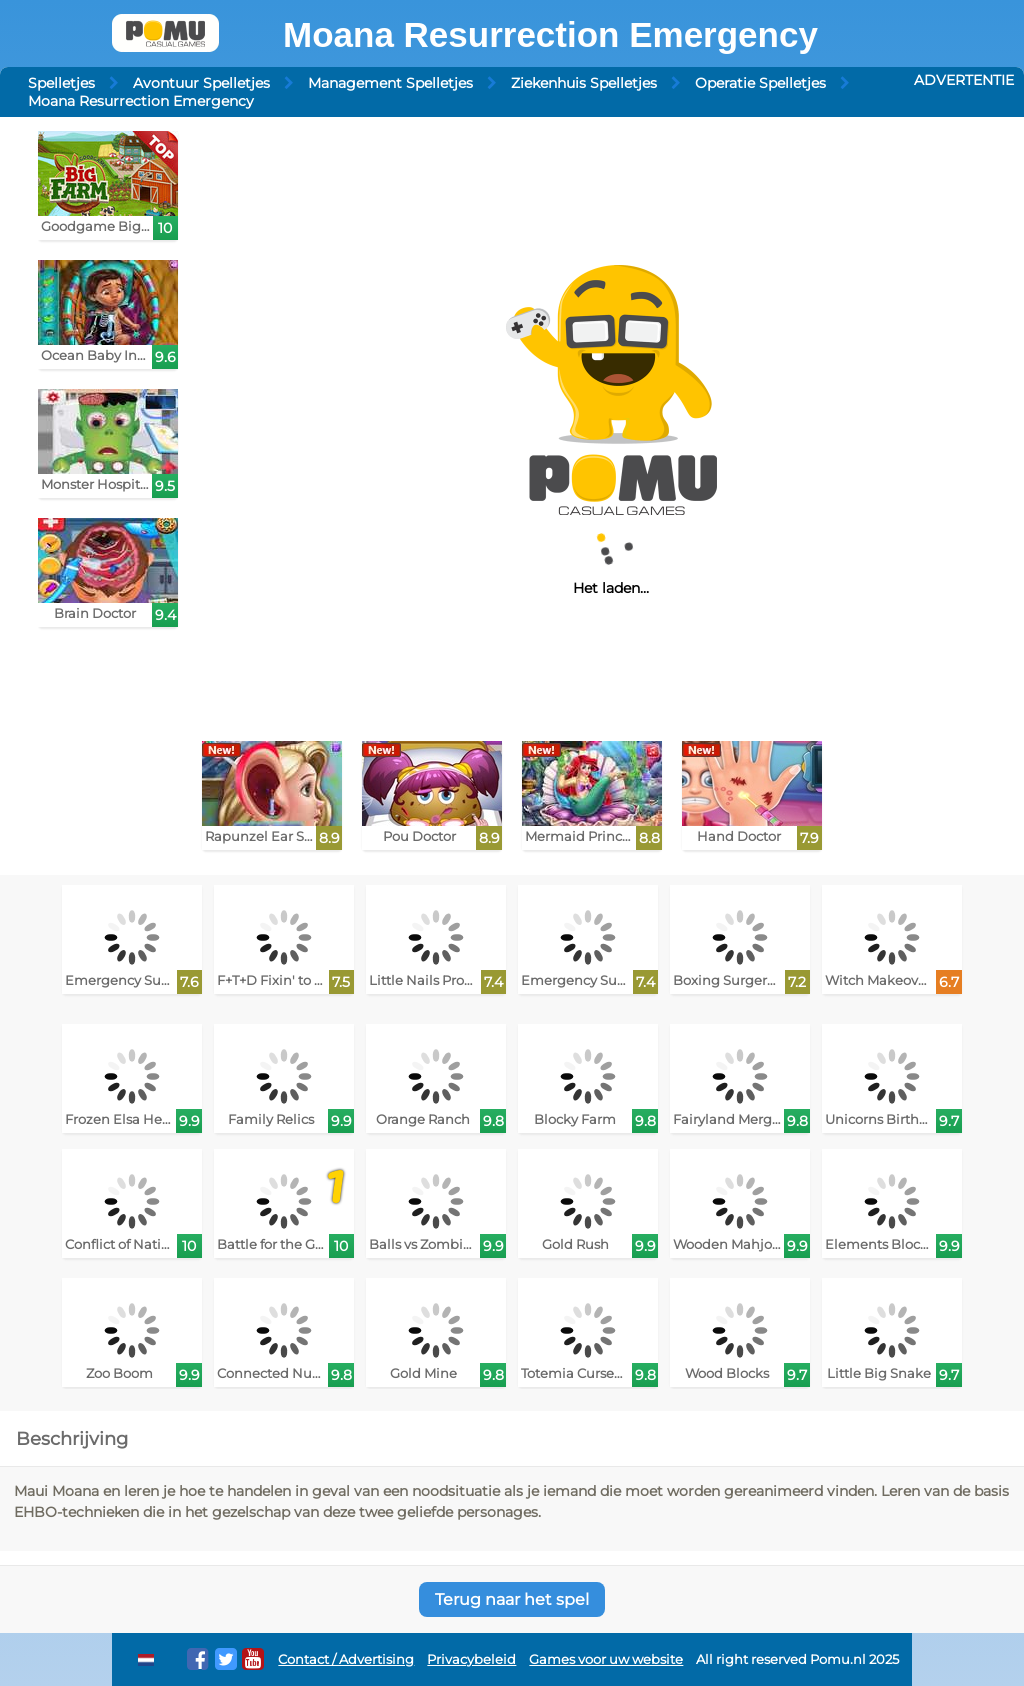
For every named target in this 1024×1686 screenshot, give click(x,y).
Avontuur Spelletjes (201, 83)
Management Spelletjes (390, 83)
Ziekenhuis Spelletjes (584, 83)
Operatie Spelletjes (760, 83)
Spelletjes (61, 83)
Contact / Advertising (346, 1659)
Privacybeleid (471, 1659)
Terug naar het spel (512, 1599)
